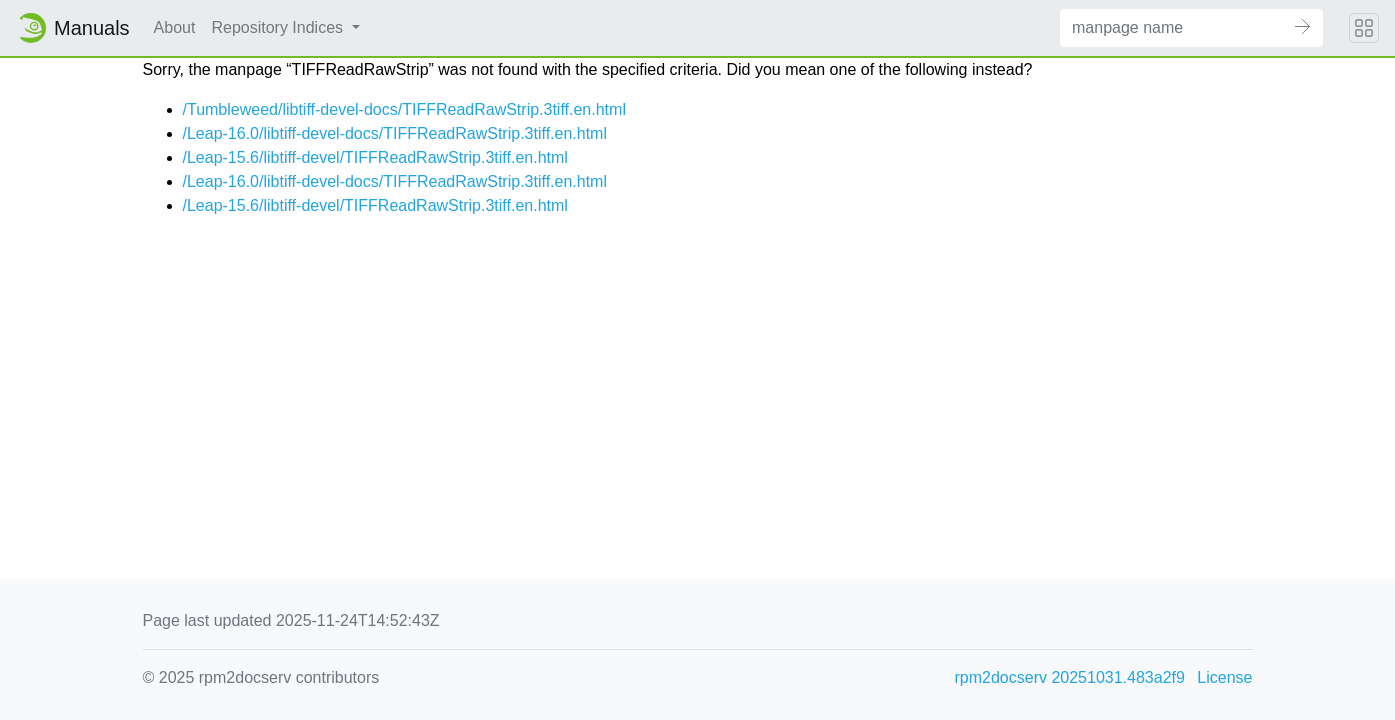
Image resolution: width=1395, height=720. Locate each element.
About (175, 27)
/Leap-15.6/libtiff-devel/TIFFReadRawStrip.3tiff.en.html (375, 157)
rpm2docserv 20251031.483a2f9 (1070, 677)
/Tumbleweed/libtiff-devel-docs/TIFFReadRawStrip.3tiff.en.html (404, 109)
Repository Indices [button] (279, 27)
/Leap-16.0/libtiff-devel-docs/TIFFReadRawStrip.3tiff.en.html (395, 133)
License (1224, 677)
